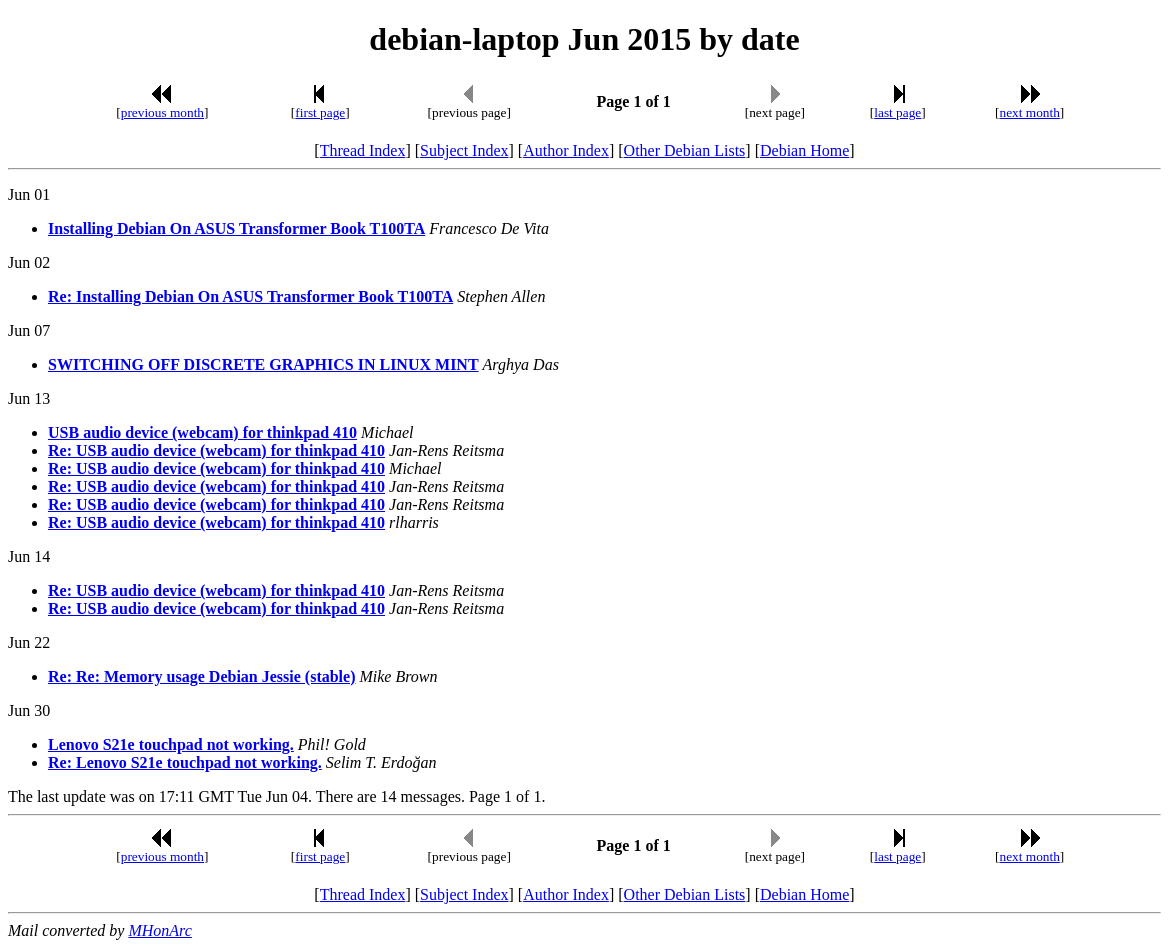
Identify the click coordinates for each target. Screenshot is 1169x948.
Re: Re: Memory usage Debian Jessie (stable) (201, 676)
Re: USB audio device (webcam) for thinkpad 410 (216, 450)
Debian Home (804, 150)
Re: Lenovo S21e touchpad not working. (185, 762)
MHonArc (159, 930)
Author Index (566, 150)
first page (320, 112)
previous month (162, 112)
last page (897, 112)
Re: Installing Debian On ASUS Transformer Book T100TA (250, 296)
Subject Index (464, 150)
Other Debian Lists (685, 150)
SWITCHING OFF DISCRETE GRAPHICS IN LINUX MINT (263, 364)
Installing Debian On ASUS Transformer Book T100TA (236, 228)
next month (1030, 112)
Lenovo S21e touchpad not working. (171, 744)
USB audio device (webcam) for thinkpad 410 (202, 432)
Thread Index (363, 150)
